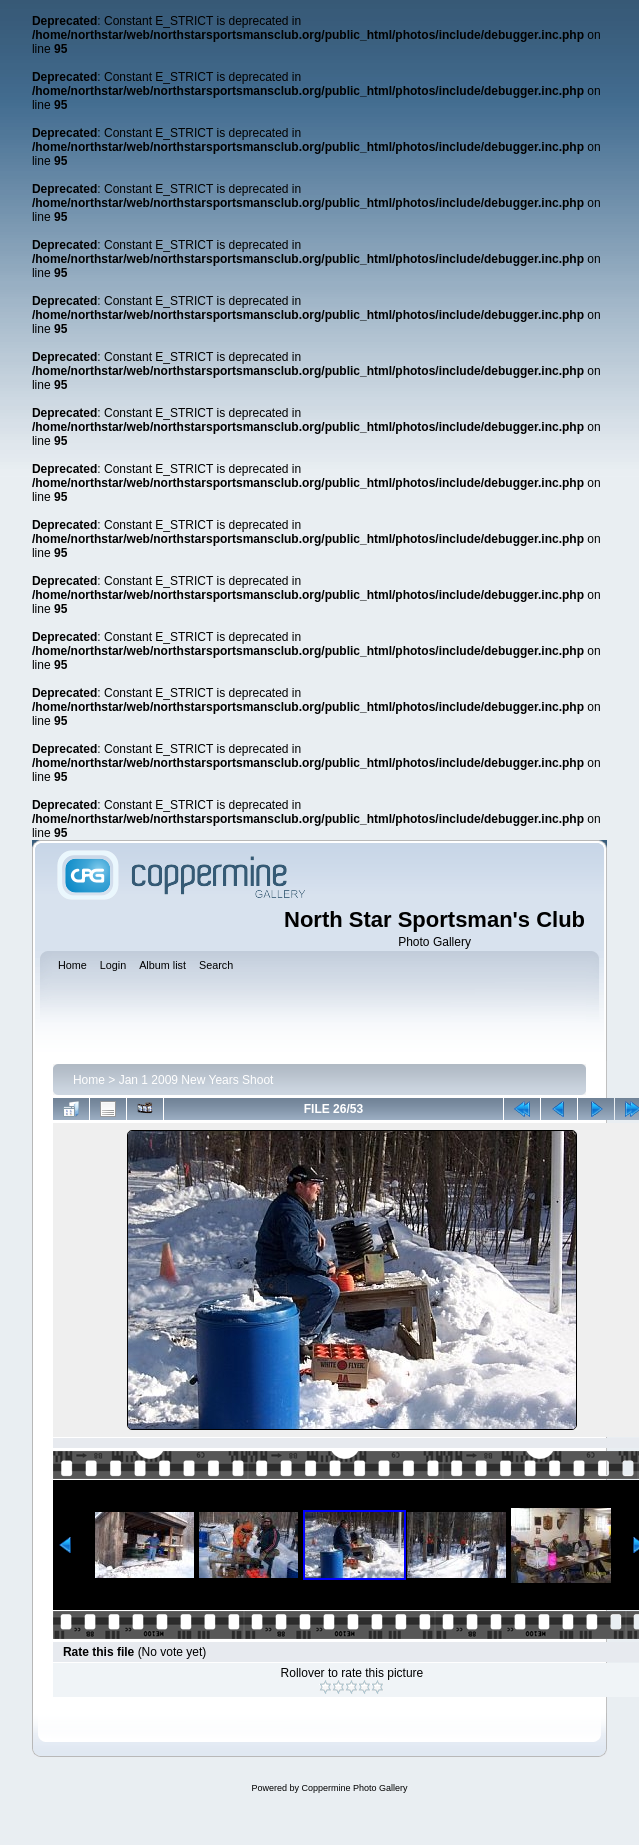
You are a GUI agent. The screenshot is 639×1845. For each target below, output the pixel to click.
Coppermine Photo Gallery (354, 1788)
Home (89, 1080)
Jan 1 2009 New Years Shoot (196, 1080)
